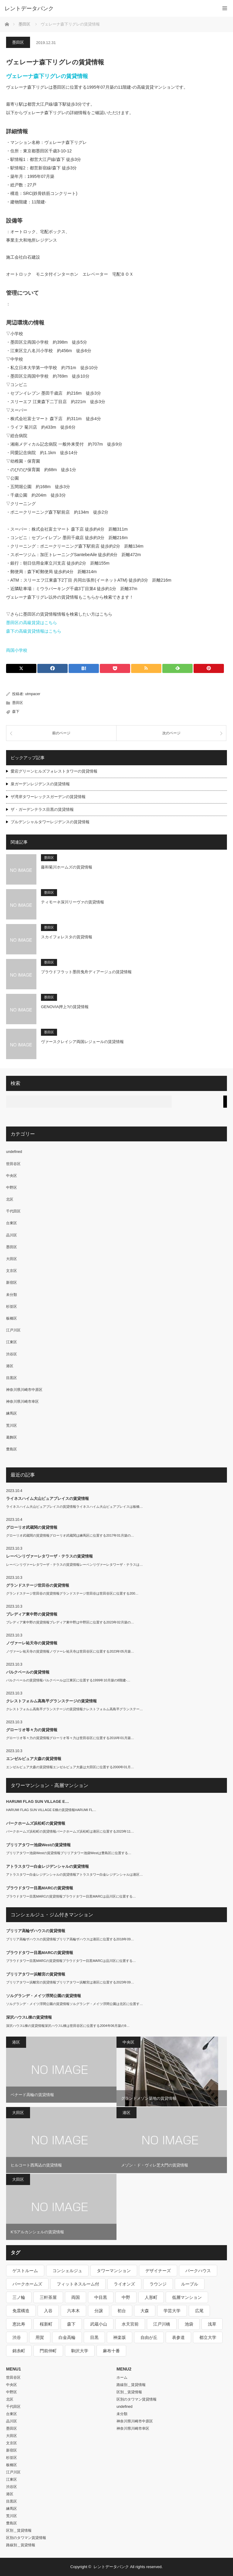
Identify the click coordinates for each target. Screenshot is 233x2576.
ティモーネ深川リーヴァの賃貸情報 (72, 902)
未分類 (11, 1295)
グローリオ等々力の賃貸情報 (31, 1730)
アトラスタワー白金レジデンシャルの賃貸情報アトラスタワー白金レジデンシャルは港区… (74, 1874)
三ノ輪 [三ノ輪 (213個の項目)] (18, 2297)
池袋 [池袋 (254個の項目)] (189, 2324)
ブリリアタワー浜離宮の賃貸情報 (35, 1974)
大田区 (11, 1259)
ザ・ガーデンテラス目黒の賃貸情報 (42, 809)
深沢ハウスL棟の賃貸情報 (29, 2017)
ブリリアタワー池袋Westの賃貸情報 (38, 1845)
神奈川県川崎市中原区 (24, 1390)
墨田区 (18, 42)
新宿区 (11, 1282)
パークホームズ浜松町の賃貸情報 (35, 1823)
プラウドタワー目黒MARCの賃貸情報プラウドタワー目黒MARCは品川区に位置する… (71, 1896)
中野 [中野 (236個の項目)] (126, 2297)
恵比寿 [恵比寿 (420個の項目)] (18, 2324)
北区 (9, 1199)
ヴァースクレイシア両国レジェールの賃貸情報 (82, 1041)
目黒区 (11, 1378)
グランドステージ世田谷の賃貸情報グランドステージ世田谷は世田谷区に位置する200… (72, 1593)
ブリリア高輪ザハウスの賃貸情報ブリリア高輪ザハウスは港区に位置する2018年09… (70, 1939)
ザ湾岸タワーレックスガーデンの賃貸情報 (48, 796)
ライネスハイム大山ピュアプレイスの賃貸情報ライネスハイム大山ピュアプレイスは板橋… (74, 1506)
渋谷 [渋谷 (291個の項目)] (16, 2337)
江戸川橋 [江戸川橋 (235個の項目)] (161, 2324)
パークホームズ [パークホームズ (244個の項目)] (27, 2284)
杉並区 (11, 1306)
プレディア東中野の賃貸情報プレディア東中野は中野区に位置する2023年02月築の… (70, 1622)
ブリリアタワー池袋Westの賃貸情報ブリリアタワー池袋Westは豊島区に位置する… (68, 1853)
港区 (9, 1366)
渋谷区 (11, 1354)
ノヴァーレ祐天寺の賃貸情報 (31, 1643)
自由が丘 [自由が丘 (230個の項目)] (148, 2337)
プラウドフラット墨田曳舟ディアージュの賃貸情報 (86, 972)
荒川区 (11, 1425)
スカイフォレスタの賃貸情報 (66, 937)
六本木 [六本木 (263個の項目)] (73, 2310)
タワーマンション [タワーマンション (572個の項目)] (114, 2270)
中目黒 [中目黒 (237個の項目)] (100, 2297)
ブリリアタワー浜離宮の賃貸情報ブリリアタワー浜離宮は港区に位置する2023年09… (70, 1982)
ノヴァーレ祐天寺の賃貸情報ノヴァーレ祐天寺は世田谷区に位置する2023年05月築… (70, 1651)
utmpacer (32, 694)
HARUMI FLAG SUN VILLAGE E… (37, 1801)
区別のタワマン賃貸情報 (26, 2538)
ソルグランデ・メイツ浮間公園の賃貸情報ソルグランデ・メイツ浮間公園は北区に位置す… (74, 2004)
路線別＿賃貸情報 (20, 2545)
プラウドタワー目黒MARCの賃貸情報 (39, 1888)
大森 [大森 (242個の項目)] (144, 2310)
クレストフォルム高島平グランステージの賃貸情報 (51, 1701)
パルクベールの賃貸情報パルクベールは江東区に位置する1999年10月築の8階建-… (68, 1680)
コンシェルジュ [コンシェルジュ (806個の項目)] (67, 2270)
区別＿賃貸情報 (19, 2530)
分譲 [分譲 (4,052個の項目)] (98, 2310)
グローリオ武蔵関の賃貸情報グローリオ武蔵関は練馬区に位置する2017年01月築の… (70, 1535)
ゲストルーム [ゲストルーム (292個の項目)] (25, 2270)
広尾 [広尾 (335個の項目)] (199, 2310)
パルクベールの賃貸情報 (27, 1672)
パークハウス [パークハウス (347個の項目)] (198, 2270)
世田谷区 (13, 1164)
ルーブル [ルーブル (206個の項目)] (189, 2284)
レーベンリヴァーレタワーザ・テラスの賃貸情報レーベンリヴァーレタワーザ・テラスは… (74, 1564)
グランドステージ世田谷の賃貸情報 (37, 1585)
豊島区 (11, 1449)
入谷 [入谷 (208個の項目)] (48, 2310)
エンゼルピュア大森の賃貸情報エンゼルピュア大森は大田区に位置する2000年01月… (70, 1767)
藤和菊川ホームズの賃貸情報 (66, 867)
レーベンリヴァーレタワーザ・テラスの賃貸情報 (49, 1556)
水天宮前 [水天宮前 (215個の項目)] (130, 2324)
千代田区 (13, 1211)
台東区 (11, 1223)
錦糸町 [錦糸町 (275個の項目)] (18, 2350)
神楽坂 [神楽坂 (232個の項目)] (119, 2337)
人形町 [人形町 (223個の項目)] (151, 2297)
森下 (15, 711)
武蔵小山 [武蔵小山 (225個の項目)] (98, 2324)
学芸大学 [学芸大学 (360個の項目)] (172, 2310)
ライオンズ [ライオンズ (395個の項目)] (124, 2284)
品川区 (11, 1235)
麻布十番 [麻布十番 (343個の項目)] (111, 2350)
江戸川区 (13, 1330)
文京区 (11, 1271)
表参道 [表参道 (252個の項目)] (178, 2337)
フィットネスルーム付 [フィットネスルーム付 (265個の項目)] (78, 2284)
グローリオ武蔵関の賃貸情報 (31, 1527)
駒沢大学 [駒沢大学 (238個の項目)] (79, 2350)
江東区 (11, 1342)
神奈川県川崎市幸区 (22, 1401)
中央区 (11, 1176)
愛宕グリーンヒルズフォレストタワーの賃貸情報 (54, 771)
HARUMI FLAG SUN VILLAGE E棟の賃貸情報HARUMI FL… (51, 1810)
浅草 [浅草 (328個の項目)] (212, 2324)
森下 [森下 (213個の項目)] (71, 2324)
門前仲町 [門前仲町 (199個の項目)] (48, 2350)
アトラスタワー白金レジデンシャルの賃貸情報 (47, 1866)
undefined (14, 1152)
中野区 (11, 1187)
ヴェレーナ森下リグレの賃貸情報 (47, 76)
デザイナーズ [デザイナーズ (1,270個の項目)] (158, 2270)
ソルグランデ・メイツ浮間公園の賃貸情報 (43, 1995)
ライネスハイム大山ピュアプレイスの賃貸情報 (47, 1498)
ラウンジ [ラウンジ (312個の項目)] (158, 2284)
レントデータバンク (29, 8)
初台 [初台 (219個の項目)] (121, 2310)
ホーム (121, 2377)
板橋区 (11, 1318)
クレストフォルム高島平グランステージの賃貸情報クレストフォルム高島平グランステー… (74, 1709)
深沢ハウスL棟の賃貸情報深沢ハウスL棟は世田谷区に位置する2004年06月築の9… (68, 2025)
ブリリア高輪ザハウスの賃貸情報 (35, 1931)
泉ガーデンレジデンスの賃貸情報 (40, 784)
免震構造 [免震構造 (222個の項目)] (20, 2310)
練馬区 (11, 1413)
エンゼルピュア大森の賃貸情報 (33, 1758)
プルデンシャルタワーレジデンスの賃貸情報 (50, 822)
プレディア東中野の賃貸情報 (31, 1614)
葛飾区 (11, 1437)
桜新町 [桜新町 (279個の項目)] (46, 2324)
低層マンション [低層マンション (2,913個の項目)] (187, 2297)
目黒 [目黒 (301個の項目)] (94, 2337)
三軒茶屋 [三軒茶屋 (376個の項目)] (48, 2297)
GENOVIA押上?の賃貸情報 (65, 1006)
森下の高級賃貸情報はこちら (33, 631)
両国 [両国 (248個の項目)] (75, 2297)
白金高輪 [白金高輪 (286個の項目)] (67, 2337)
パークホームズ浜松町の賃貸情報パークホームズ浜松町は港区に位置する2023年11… (70, 1831)
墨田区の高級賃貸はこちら (31, 622)
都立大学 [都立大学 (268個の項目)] (207, 2337)
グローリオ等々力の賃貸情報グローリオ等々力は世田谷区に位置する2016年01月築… (70, 1738)
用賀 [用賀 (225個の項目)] (39, 2337)
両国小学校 (16, 650)
